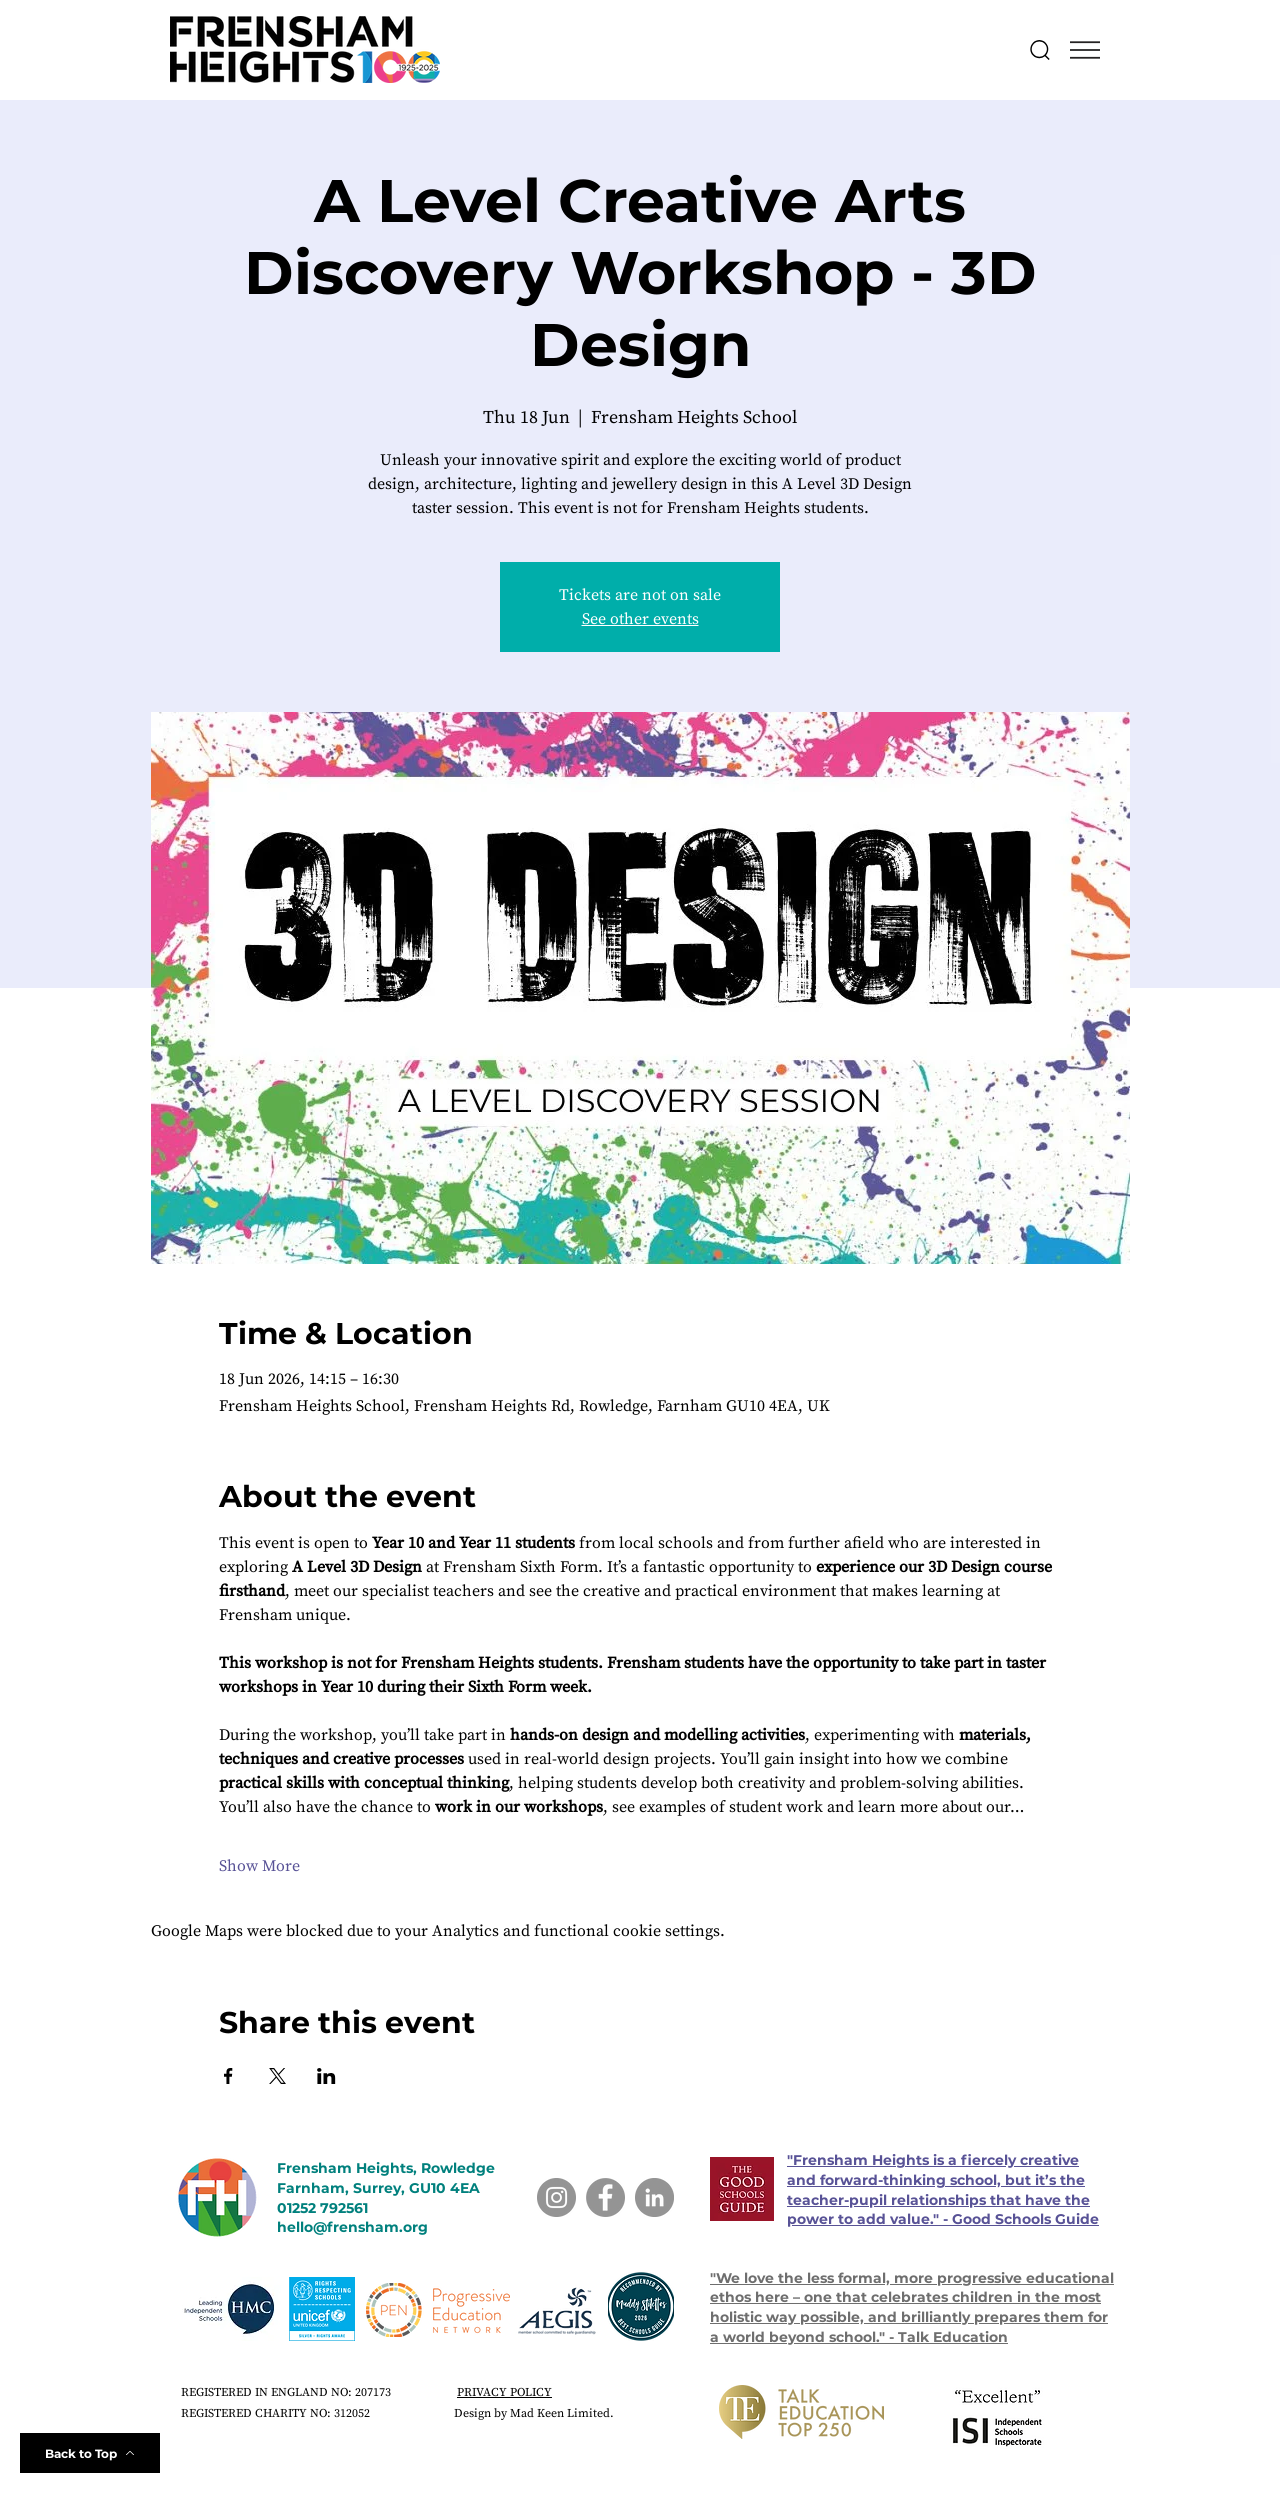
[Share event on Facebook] (228, 2076)
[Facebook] (605, 2197)
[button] (1085, 50)
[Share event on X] (277, 2076)
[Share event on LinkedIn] (326, 2076)
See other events (640, 619)
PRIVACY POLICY (504, 2392)
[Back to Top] (90, 2453)
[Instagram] (556, 2197)
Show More (259, 1866)
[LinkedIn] (654, 2197)
